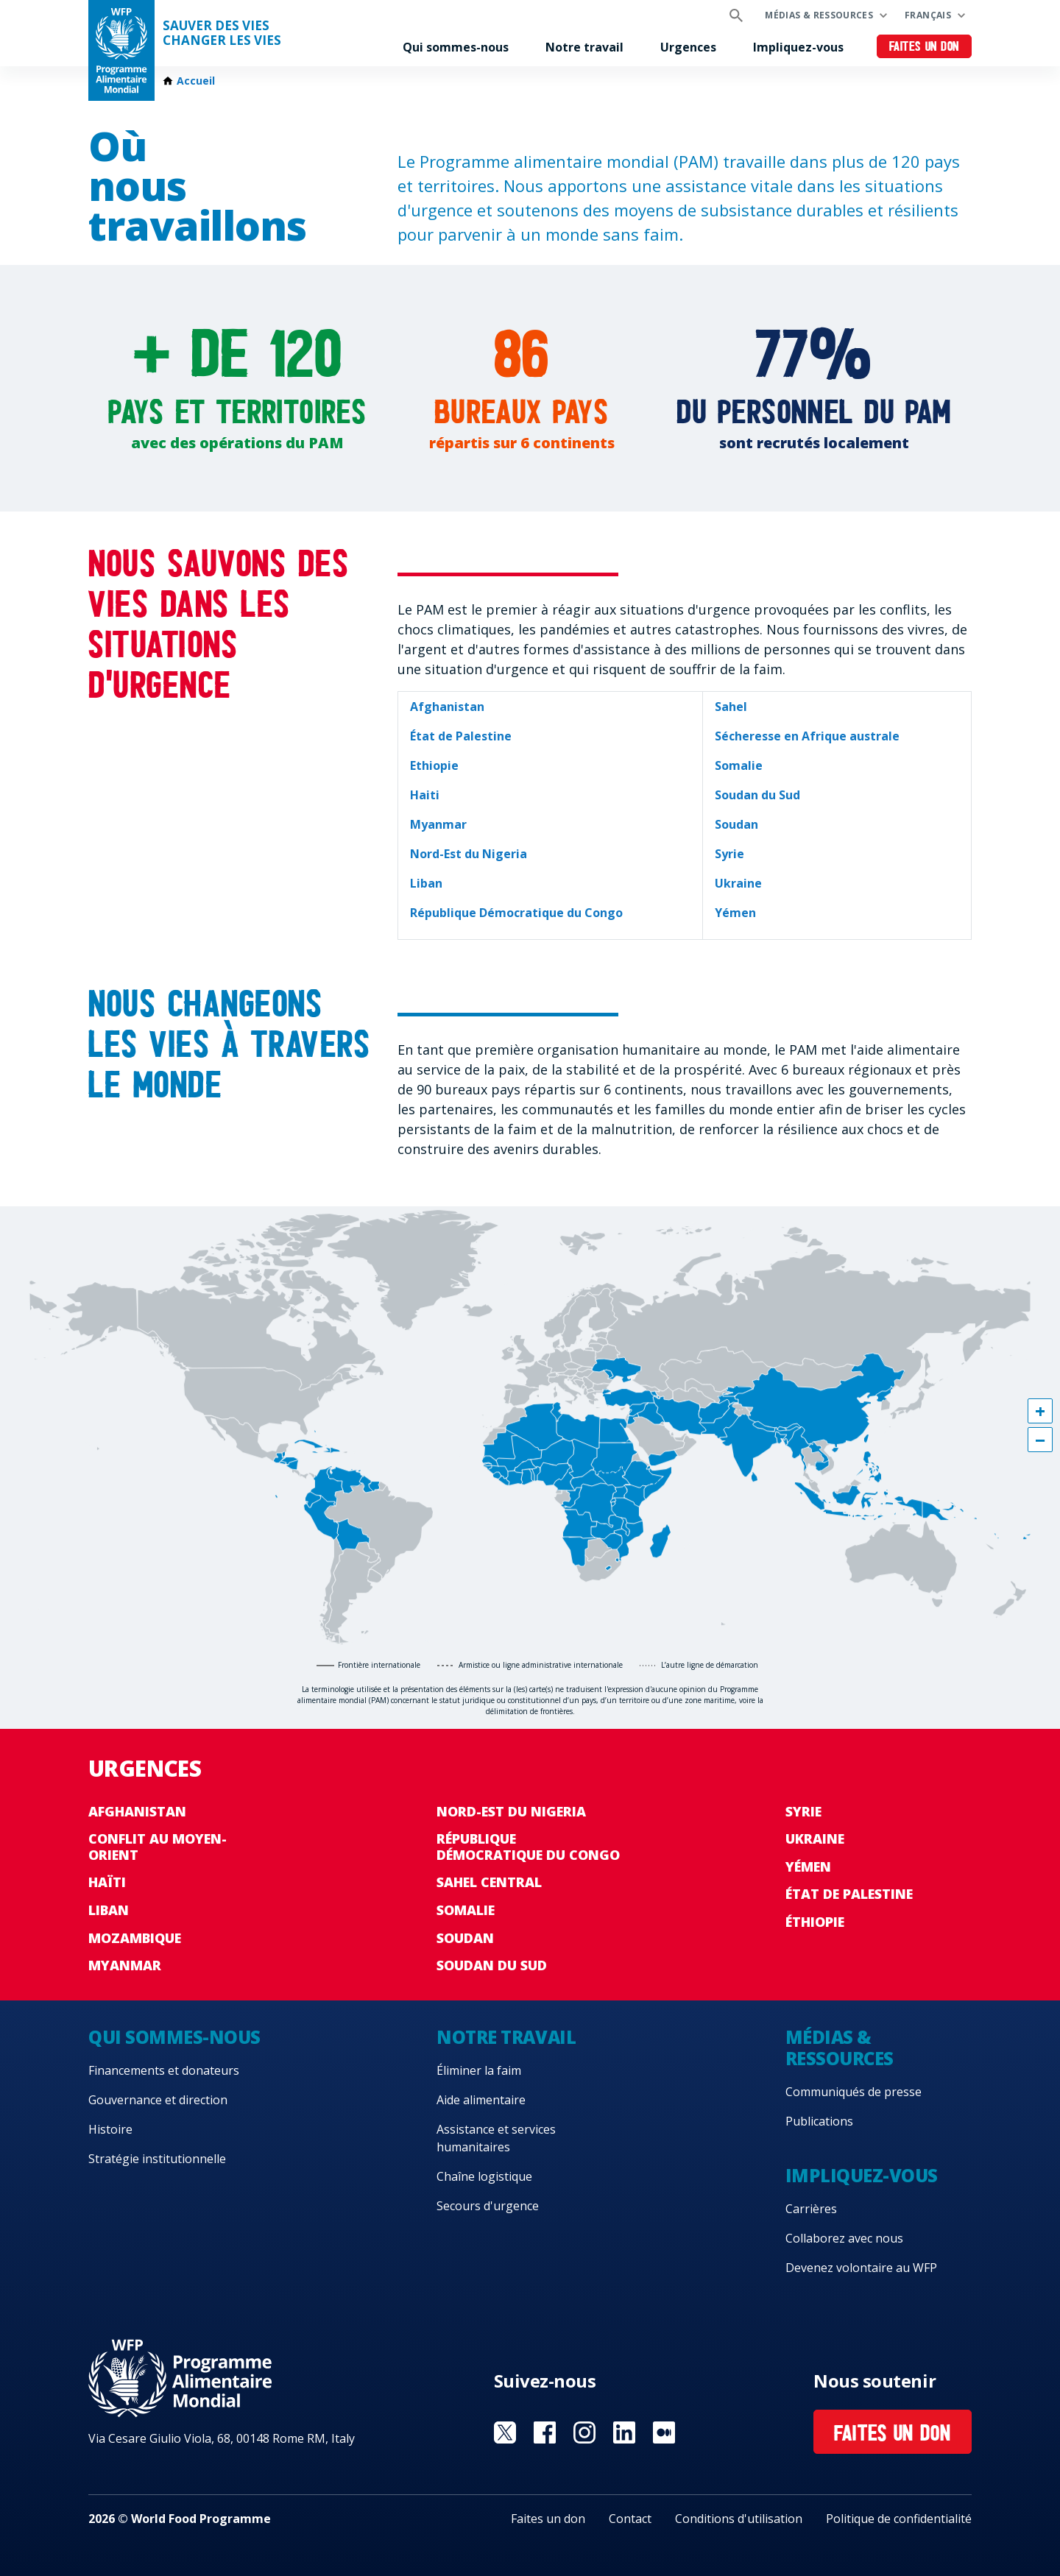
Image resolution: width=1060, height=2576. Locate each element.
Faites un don (924, 47)
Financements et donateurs (163, 2070)
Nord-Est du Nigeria (511, 1811)
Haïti (107, 1882)
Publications (819, 2121)
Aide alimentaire (481, 2100)
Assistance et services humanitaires (496, 2138)
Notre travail (584, 47)
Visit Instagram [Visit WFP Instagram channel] (584, 2432)
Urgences (688, 47)
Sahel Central (489, 1882)
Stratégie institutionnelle (157, 2159)
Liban (108, 1910)
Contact (630, 2518)
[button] (1040, 1410)
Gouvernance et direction (157, 2100)
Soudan (465, 1938)
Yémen (808, 1866)
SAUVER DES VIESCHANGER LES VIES (222, 33)
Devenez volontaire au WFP (861, 2268)
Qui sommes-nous (456, 47)
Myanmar (124, 1965)
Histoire (110, 2129)
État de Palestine (849, 1894)
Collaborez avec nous (844, 2238)
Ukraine (814, 1838)
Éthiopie (814, 1922)
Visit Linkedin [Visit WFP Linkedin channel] (624, 2432)
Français (928, 15)
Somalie (466, 1910)
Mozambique (134, 1938)
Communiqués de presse (853, 2092)
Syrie (803, 1811)
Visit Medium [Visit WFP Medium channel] (664, 2432)
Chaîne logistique (484, 2176)
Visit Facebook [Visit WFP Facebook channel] (545, 2432)
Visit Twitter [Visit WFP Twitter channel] (505, 2432)
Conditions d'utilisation (738, 2518)
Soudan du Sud (492, 1965)
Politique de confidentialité (899, 2518)
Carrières (811, 2209)
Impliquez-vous (798, 47)
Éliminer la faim (479, 2070)
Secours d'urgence (488, 2206)
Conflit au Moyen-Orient (157, 1847)
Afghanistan (137, 1811)
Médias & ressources (819, 15)
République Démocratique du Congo (528, 1847)
